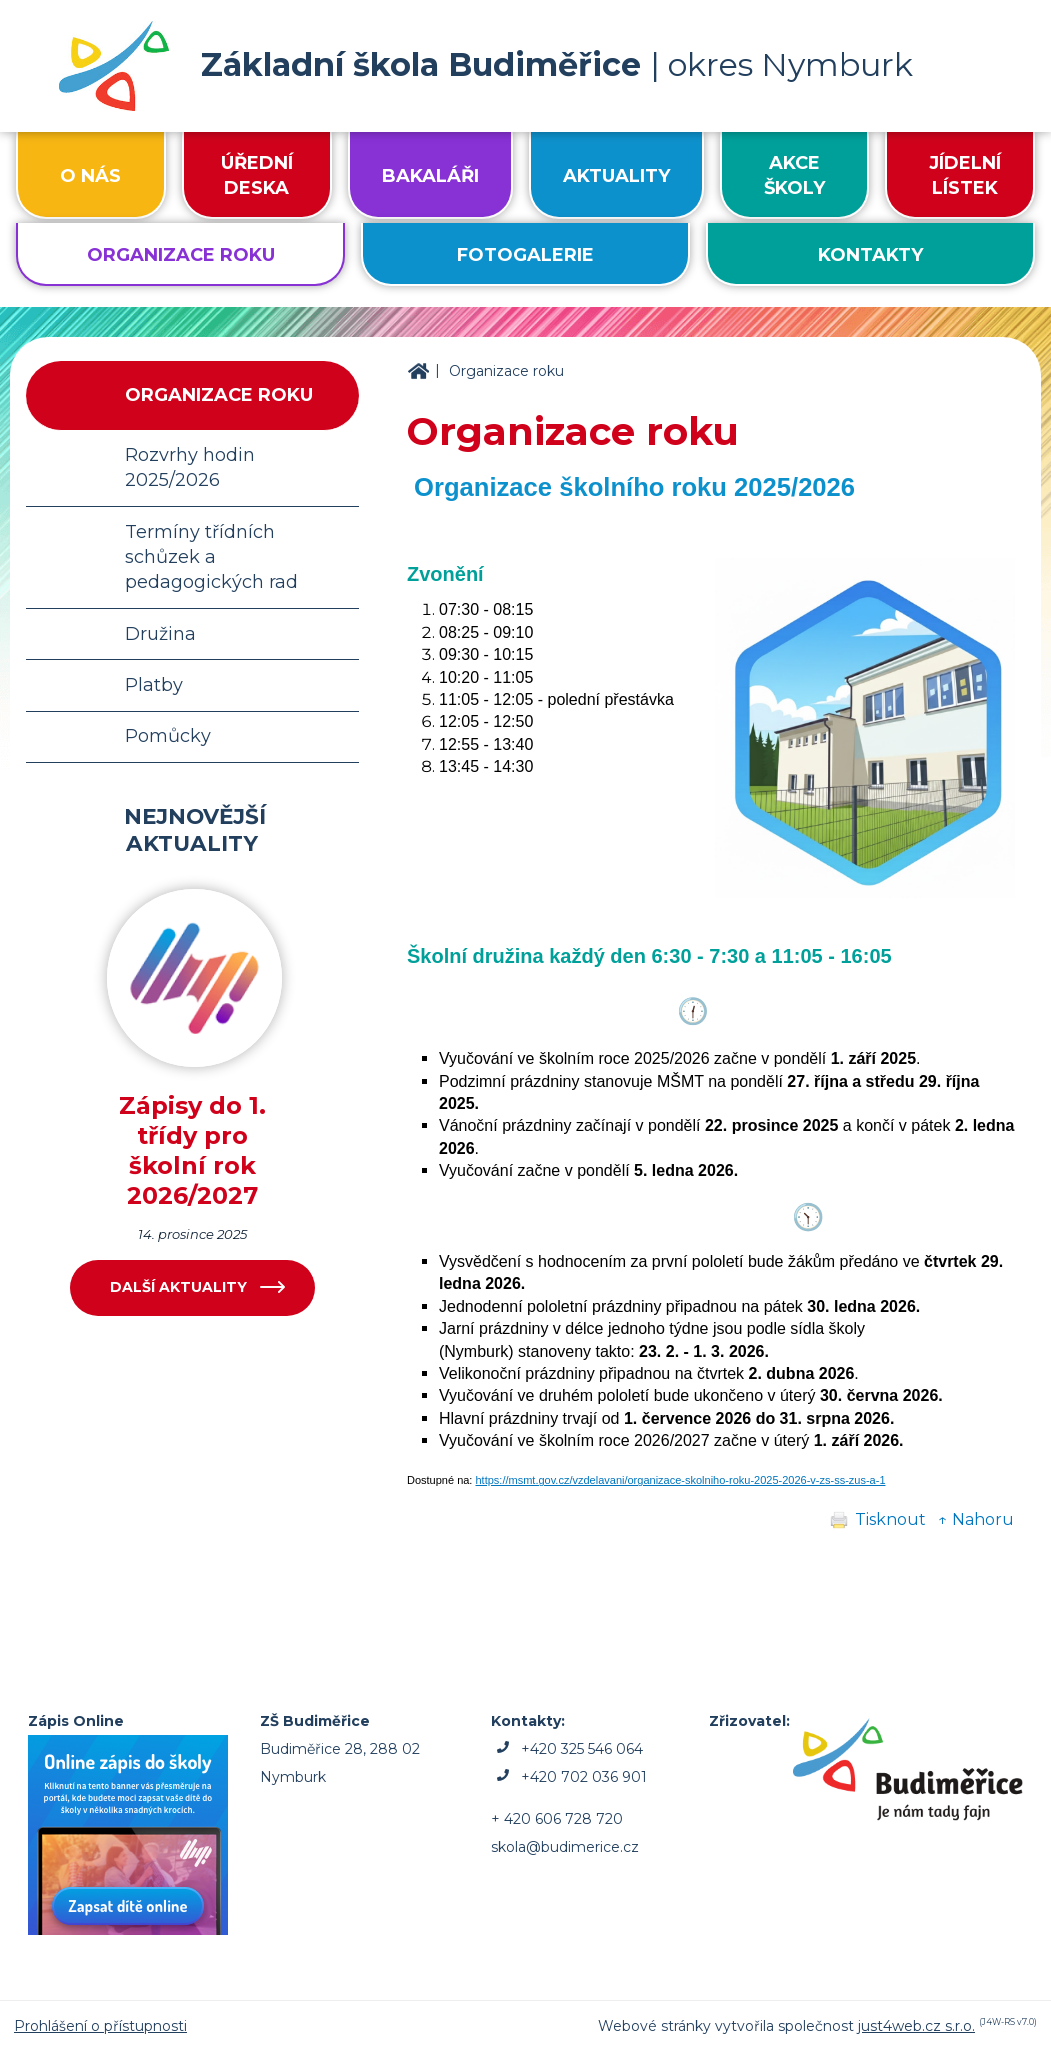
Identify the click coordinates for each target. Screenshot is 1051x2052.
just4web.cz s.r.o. (916, 2026)
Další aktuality (178, 1287)
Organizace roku (506, 371)
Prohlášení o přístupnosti (100, 2026)
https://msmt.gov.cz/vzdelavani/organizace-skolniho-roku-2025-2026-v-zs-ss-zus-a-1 (680, 1480)
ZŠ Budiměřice (418, 372)
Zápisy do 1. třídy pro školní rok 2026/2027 (192, 1150)
